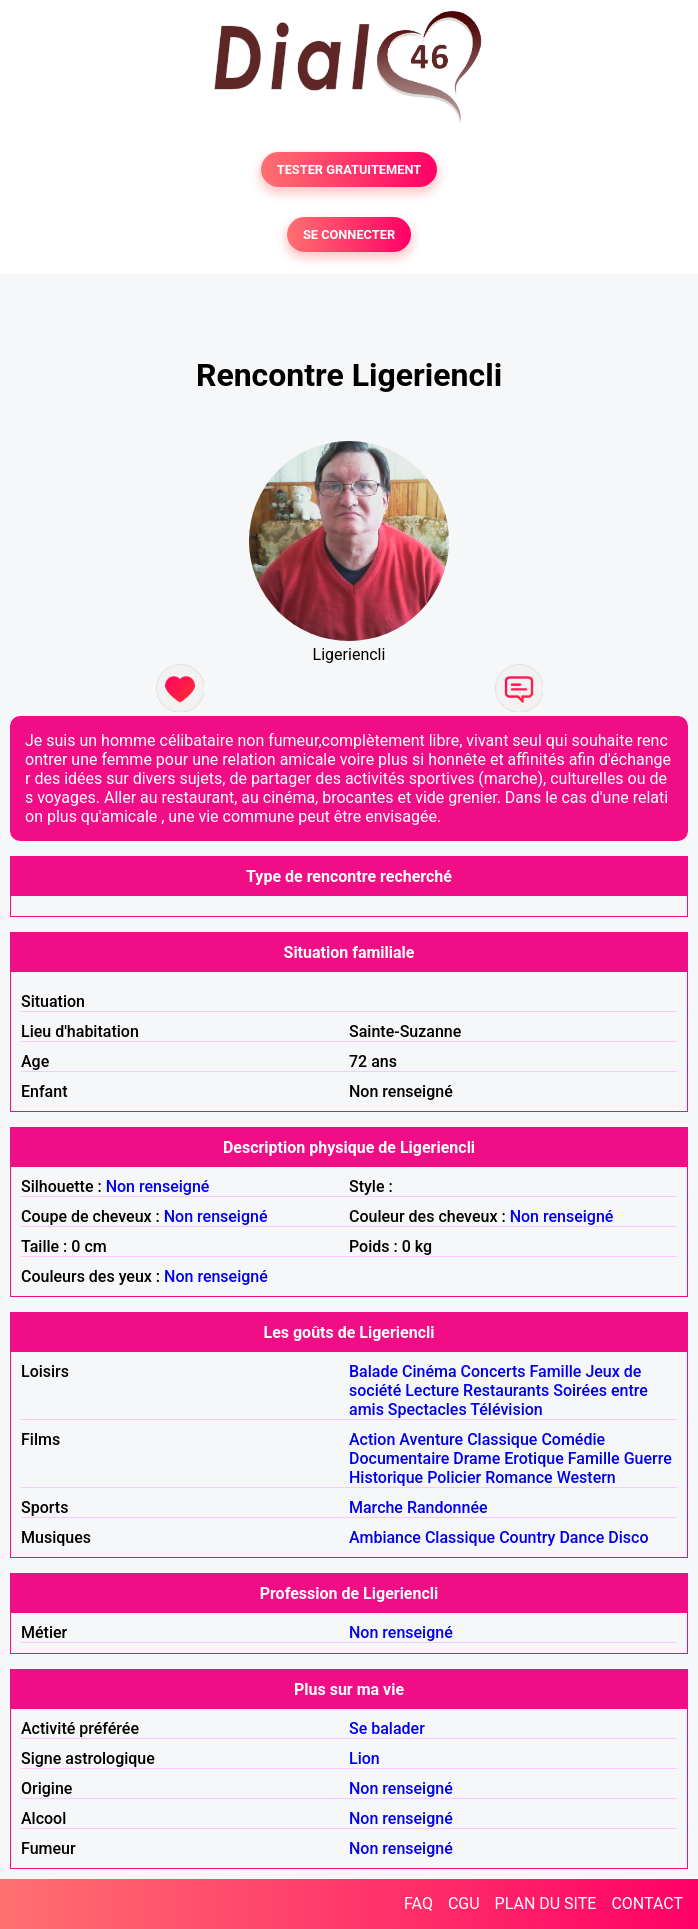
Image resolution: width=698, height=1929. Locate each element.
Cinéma (429, 1371)
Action (372, 1439)
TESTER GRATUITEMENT (349, 169)
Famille (556, 1371)
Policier (454, 1477)
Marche (376, 1507)
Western (586, 1477)
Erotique (534, 1458)
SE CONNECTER (349, 234)
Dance (581, 1537)
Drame (476, 1458)
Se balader (387, 1728)
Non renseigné (158, 1186)
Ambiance (385, 1537)
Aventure (431, 1439)
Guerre (648, 1458)
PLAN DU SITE (546, 1903)
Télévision (506, 1409)
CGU (464, 1903)
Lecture (432, 1390)
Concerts (493, 1371)
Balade (373, 1371)
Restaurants (506, 1390)
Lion (364, 1758)
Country (527, 1537)
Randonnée (447, 1507)
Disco (628, 1537)
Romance (519, 1477)
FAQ (418, 1903)
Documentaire (399, 1458)
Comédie (573, 1439)
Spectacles (427, 1409)
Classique (502, 1439)
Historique (386, 1477)
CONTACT (647, 1903)
